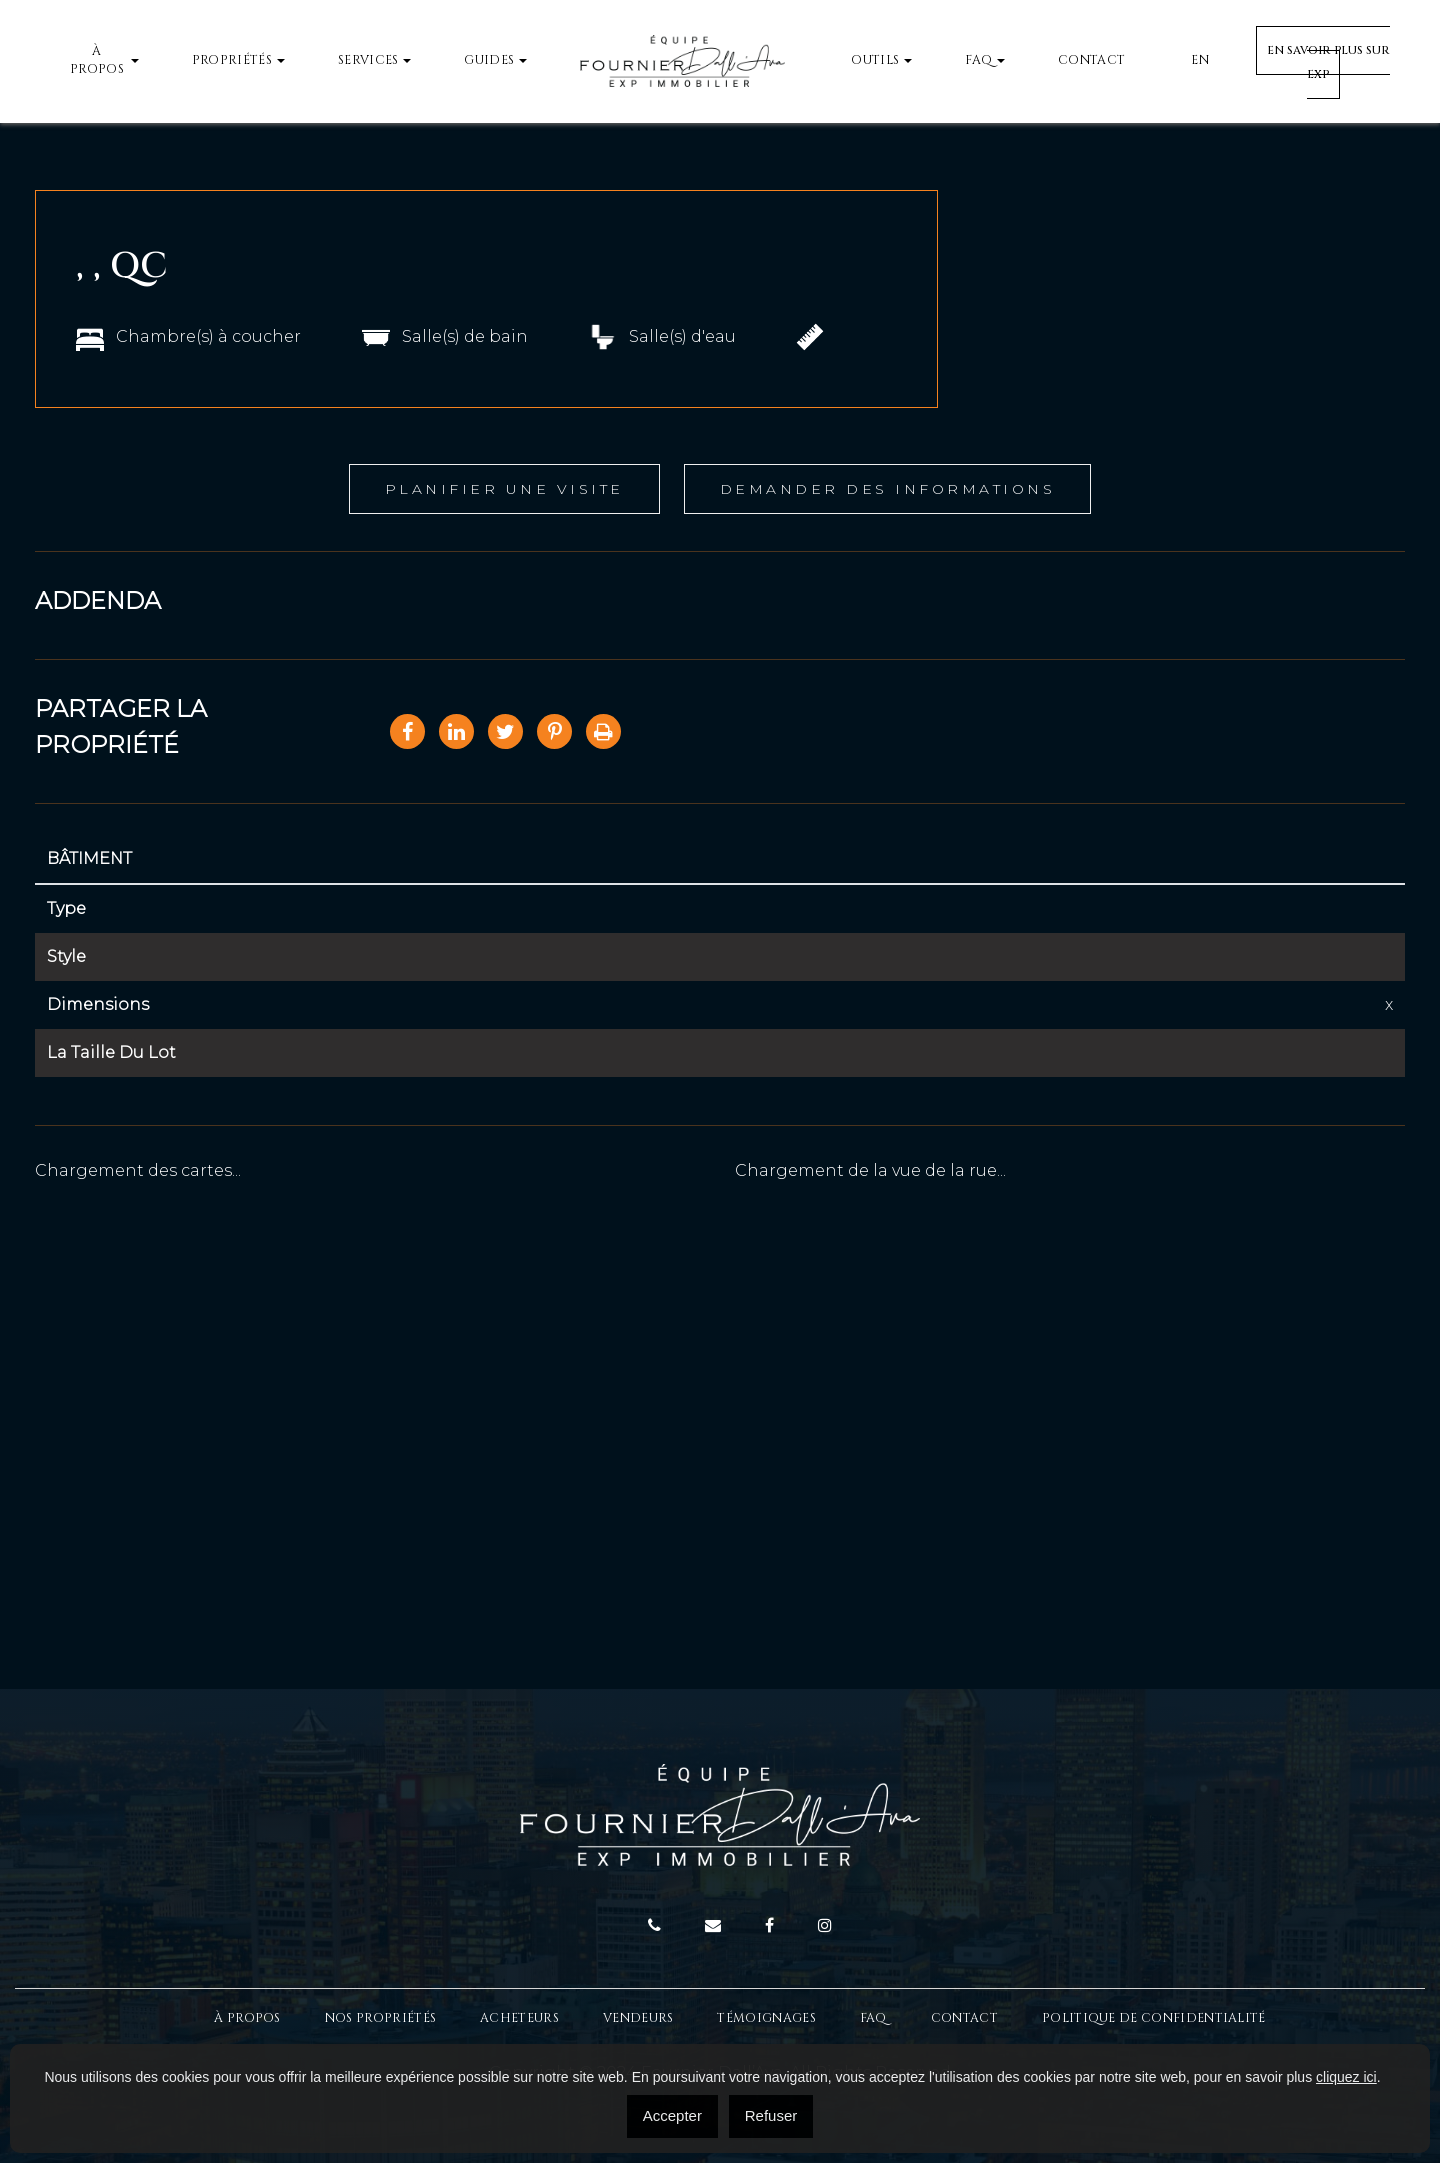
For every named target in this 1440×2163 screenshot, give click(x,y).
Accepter (672, 2115)
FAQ (978, 60)
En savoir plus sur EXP (1328, 62)
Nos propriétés (380, 2018)
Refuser (771, 2115)
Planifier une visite (504, 489)
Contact (1091, 60)
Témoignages (766, 2018)
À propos (97, 61)
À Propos (247, 2018)
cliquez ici (1346, 2077)
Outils (875, 60)
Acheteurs (519, 2018)
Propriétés (232, 60)
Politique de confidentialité (1154, 2018)
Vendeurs (638, 2018)
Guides (489, 60)
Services (368, 60)
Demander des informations (888, 489)
